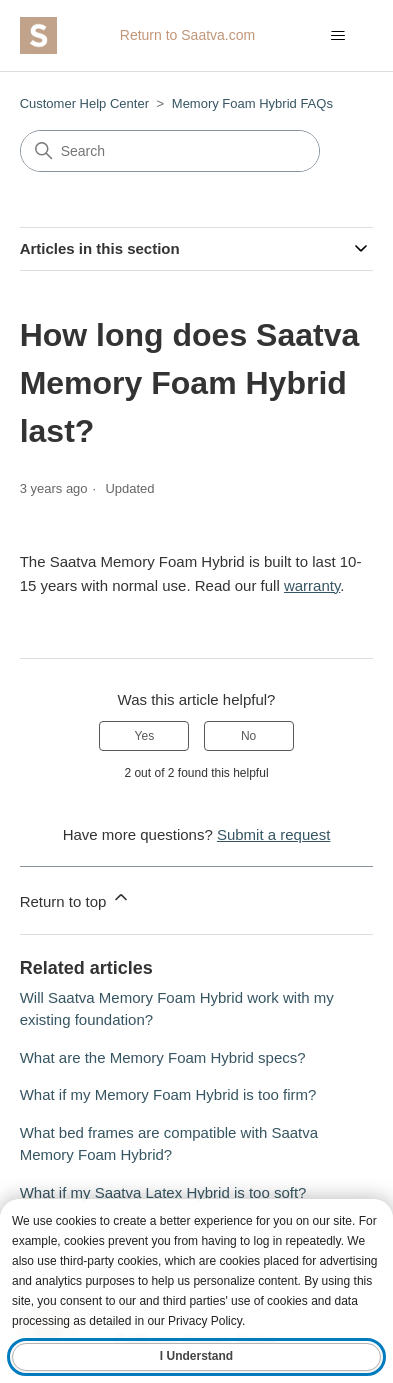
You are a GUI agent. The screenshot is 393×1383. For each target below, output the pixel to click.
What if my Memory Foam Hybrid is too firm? (168, 1094)
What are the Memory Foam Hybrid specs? (163, 1057)
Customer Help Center (84, 103)
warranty (312, 585)
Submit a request (273, 834)
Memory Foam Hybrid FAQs (252, 103)
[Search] (170, 151)
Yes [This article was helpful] (145, 736)
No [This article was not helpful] (248, 736)
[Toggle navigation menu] (337, 36)
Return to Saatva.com (187, 35)
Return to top (75, 898)
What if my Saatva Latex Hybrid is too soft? (163, 1192)
